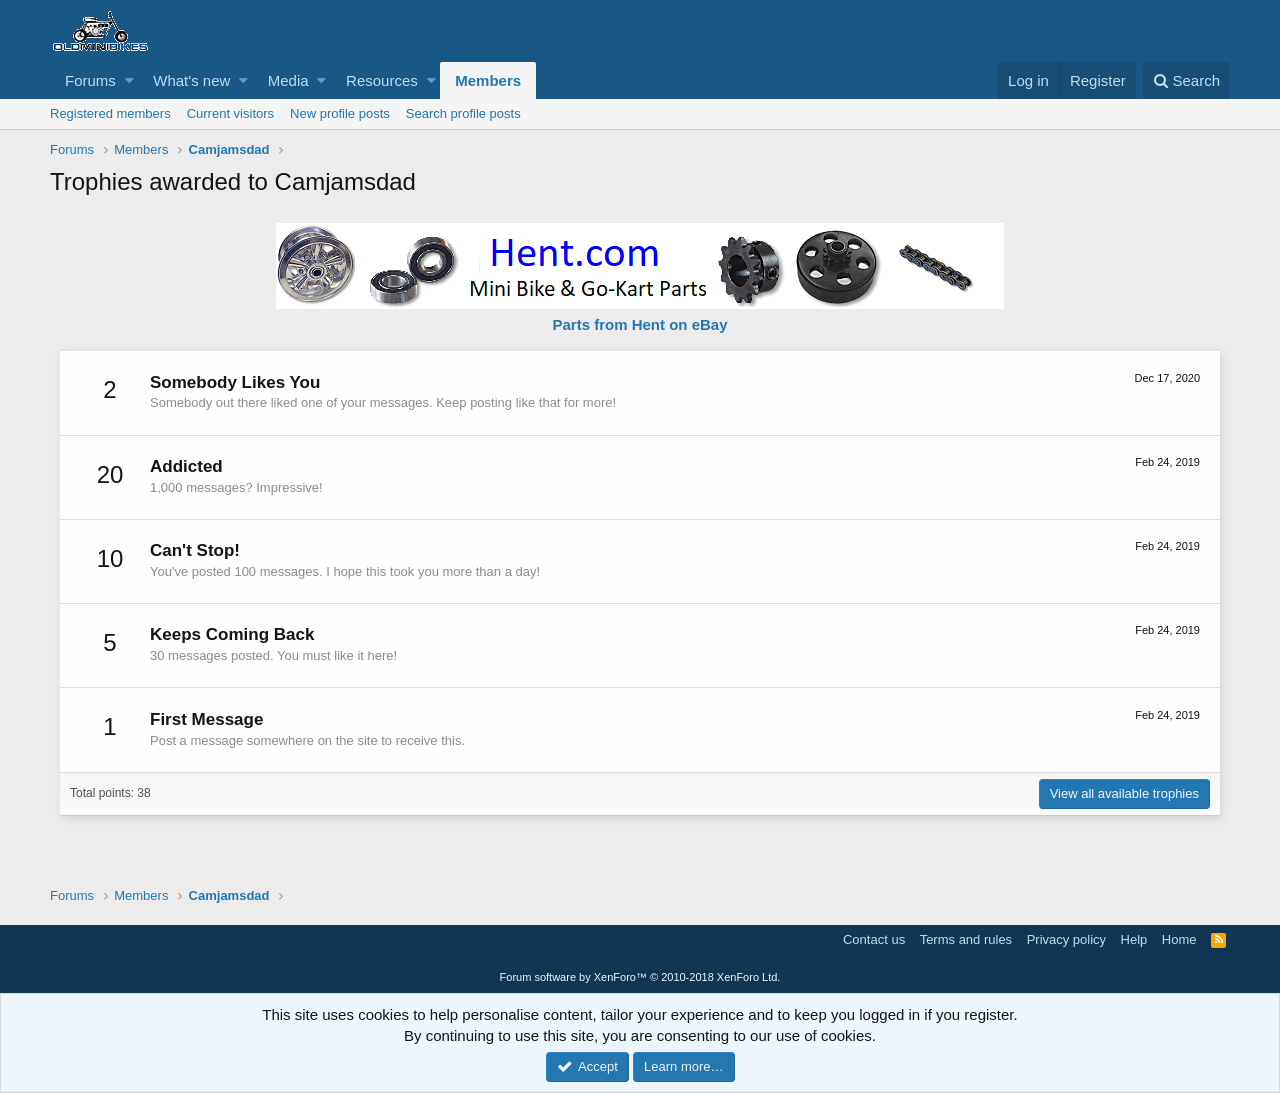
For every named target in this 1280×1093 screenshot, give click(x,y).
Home (1179, 939)
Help (1134, 939)
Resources (382, 80)
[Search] (1186, 80)
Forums (90, 80)
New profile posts (340, 113)
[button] (129, 80)
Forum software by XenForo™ (640, 977)
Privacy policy (1066, 939)
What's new (191, 80)
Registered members (110, 113)
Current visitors (230, 113)
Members (488, 80)
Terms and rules (966, 939)
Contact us (874, 939)
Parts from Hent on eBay (639, 324)
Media (288, 80)
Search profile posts (463, 113)
